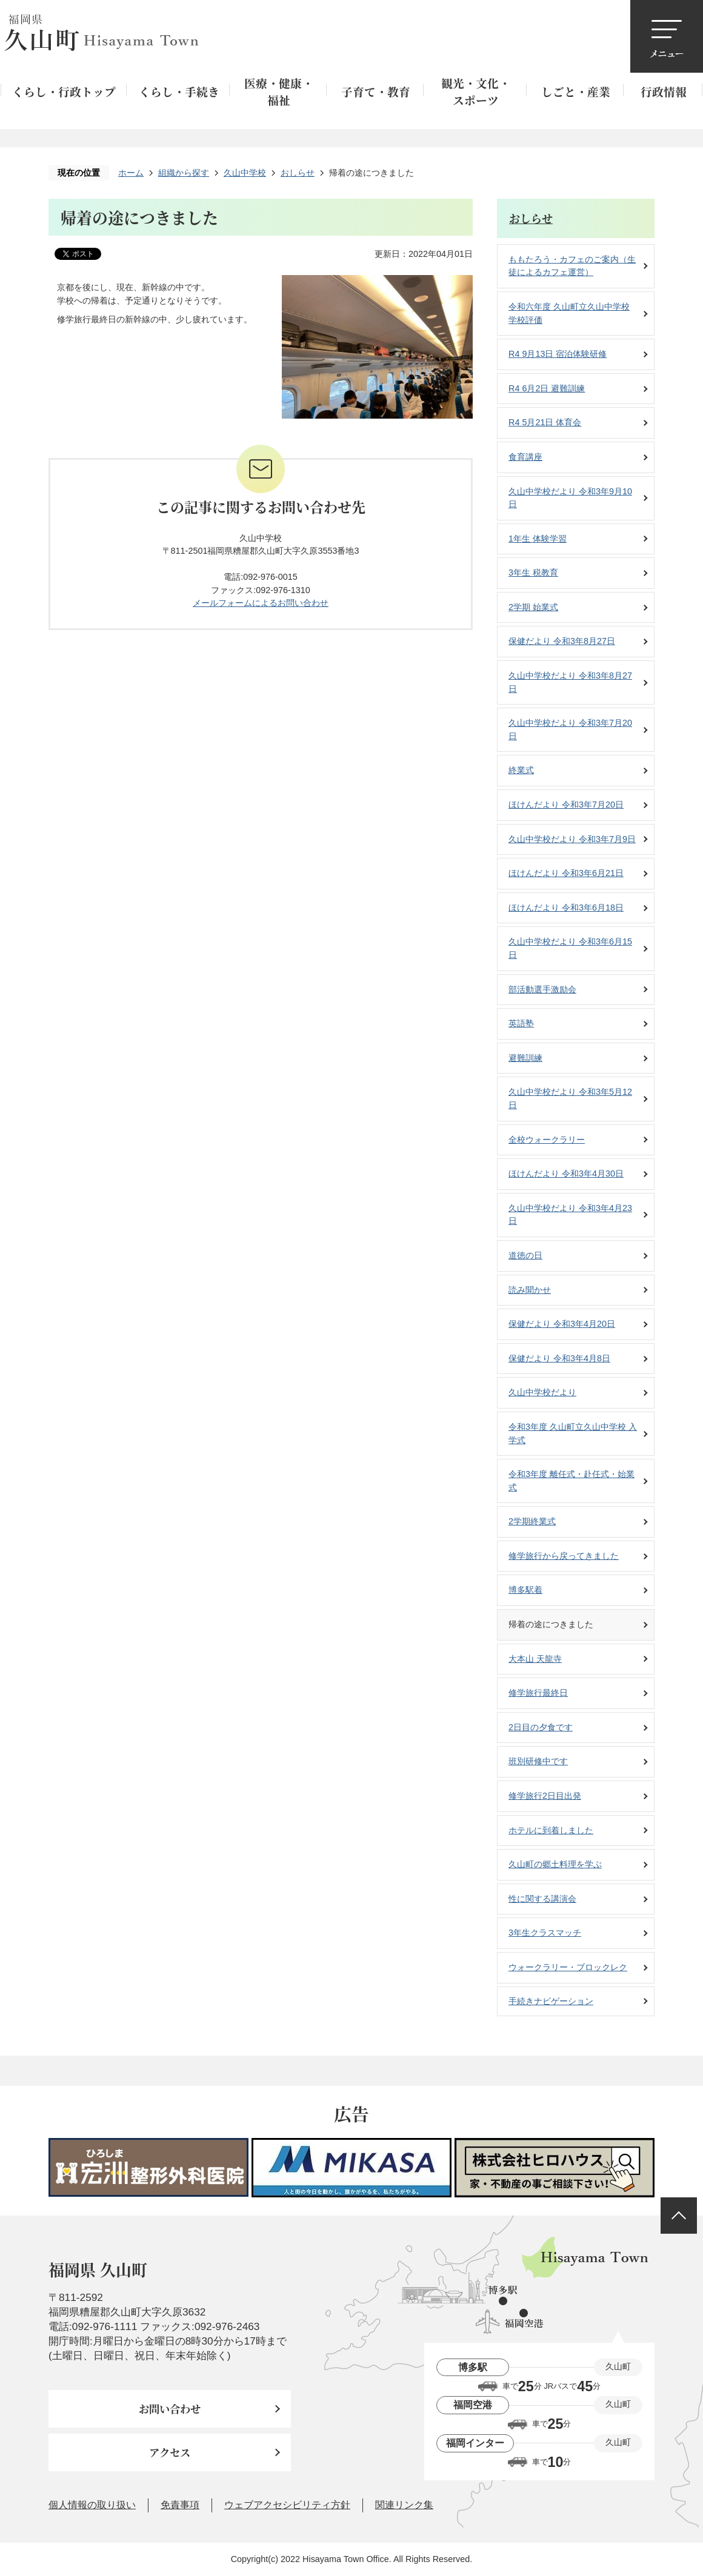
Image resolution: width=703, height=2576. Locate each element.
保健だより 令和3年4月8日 (559, 1358)
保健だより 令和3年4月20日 (561, 1324)
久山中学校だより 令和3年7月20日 (570, 729)
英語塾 (521, 1023)
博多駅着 (525, 1590)
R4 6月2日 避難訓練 (546, 388)
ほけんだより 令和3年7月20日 (566, 804)
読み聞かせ (529, 1290)
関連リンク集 (404, 2505)
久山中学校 (245, 173)
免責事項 (180, 2505)
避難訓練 (525, 1058)
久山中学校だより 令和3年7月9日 (572, 839)
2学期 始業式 (533, 607)
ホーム (131, 173)
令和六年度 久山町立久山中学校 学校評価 (569, 313)
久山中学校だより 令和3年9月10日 (570, 498)
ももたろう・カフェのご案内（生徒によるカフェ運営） (572, 265)
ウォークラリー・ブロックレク (567, 1967)
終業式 (521, 770)
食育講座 (525, 457)
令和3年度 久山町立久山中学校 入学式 (572, 1433)
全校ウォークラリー (546, 1139)
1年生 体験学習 (537, 538)
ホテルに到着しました (550, 1830)
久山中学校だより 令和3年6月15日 (570, 948)
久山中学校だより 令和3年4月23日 (570, 1214)
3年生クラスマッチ (544, 1932)
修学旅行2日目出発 (544, 1796)
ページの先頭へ (679, 2215)
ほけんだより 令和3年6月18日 (566, 907)
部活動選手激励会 (542, 989)
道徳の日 (525, 1255)
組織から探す (183, 173)
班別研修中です (538, 1761)
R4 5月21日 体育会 (544, 422)
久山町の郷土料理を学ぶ (555, 1864)
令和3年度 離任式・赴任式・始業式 (571, 1480)
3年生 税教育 (533, 572)
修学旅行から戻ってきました (563, 1556)
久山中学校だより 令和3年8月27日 (570, 682)
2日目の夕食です (540, 1727)
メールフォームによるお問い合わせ (260, 603)
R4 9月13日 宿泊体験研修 (557, 354)
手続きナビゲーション (550, 2001)
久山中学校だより (542, 1392)
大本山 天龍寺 (535, 1659)
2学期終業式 (532, 1521)
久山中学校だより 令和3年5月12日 (570, 1098)
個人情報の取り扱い (92, 2505)
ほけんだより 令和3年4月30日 (566, 1173)
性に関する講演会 (542, 1899)
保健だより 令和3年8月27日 (561, 641)
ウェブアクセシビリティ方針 (287, 2505)
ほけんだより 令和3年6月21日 (566, 873)
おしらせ (298, 173)
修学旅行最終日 (538, 1693)
